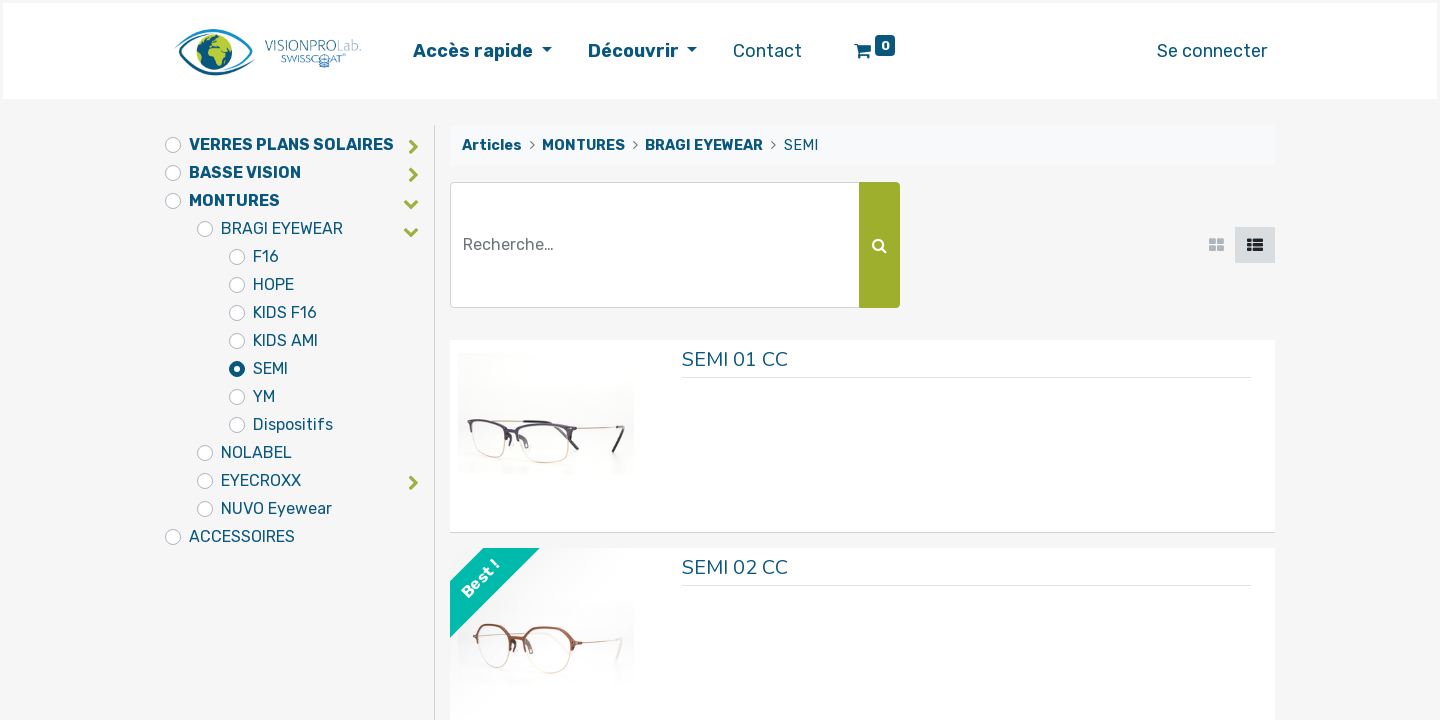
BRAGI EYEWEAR (282, 228)
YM (264, 396)
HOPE (273, 284)
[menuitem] (767, 51)
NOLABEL (256, 452)
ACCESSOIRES (242, 536)
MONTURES (234, 200)
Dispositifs (293, 424)
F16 (266, 256)
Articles (492, 145)
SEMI (270, 368)
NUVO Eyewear (276, 508)
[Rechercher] (879, 245)
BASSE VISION (245, 172)
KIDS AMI (285, 340)
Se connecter (1212, 51)
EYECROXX (261, 480)
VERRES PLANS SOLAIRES (291, 144)
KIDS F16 (285, 312)
